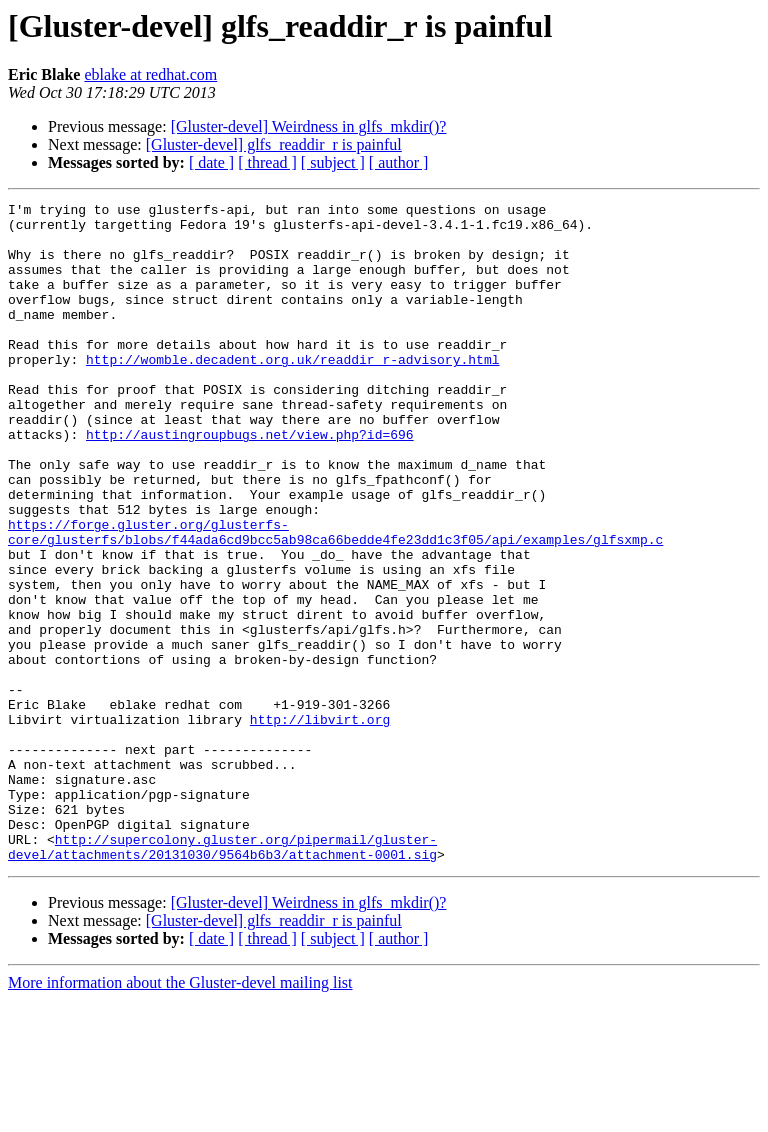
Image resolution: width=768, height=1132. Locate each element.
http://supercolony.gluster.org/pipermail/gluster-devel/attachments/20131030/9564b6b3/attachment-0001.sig (222, 977)
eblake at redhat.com (150, 74)
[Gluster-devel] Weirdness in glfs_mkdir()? (309, 126)
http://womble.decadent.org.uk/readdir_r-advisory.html (292, 392)
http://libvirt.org (320, 824)
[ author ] (399, 162)
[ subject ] (333, 162)
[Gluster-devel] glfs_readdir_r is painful (274, 144)
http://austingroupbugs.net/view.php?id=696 (250, 482)
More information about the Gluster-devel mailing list (180, 1114)
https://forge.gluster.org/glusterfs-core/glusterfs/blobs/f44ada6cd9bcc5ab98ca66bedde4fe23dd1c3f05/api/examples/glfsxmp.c (335, 599)
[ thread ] (267, 162)
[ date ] (211, 162)
